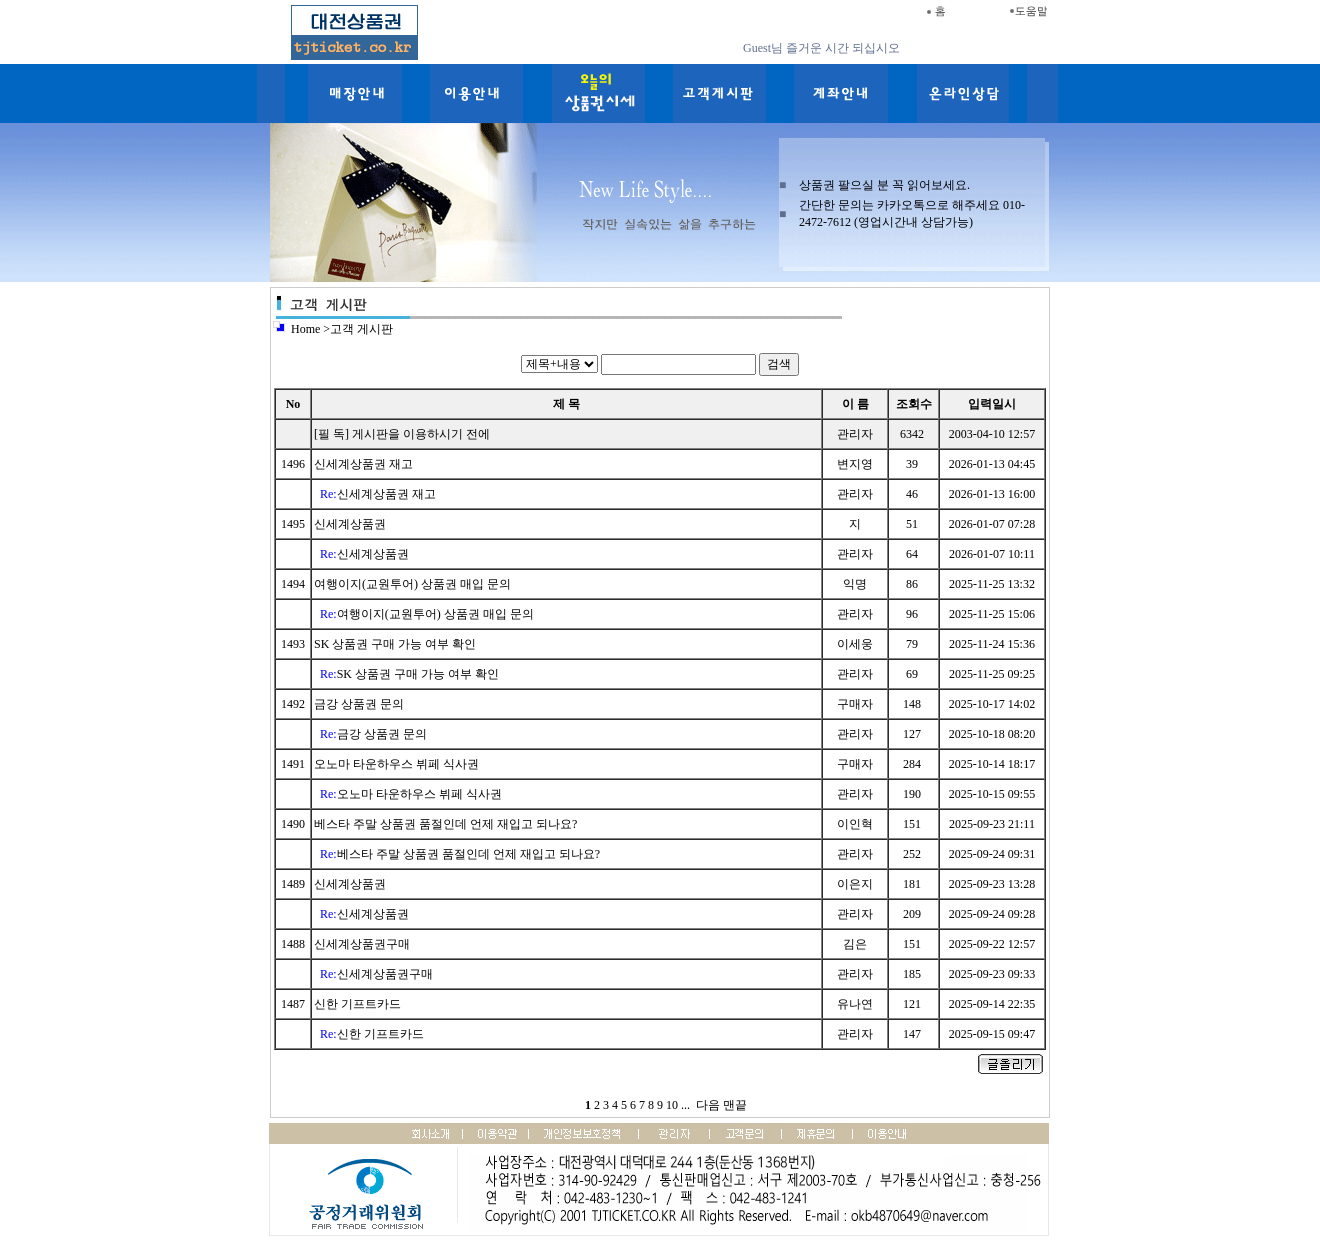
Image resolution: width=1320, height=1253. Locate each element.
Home (305, 329)
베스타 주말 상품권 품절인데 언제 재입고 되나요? (447, 824)
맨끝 (735, 1105)
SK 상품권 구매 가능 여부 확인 (396, 644)
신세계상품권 (351, 524)
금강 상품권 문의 (360, 704)
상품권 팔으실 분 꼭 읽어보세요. (884, 185)
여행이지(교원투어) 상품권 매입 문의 (414, 584)
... (685, 1105)
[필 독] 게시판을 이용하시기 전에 (402, 434)
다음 (708, 1105)
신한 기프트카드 (359, 1004)
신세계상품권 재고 (365, 464)
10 (672, 1105)
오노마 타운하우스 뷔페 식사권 (398, 764)
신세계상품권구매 (363, 944)
